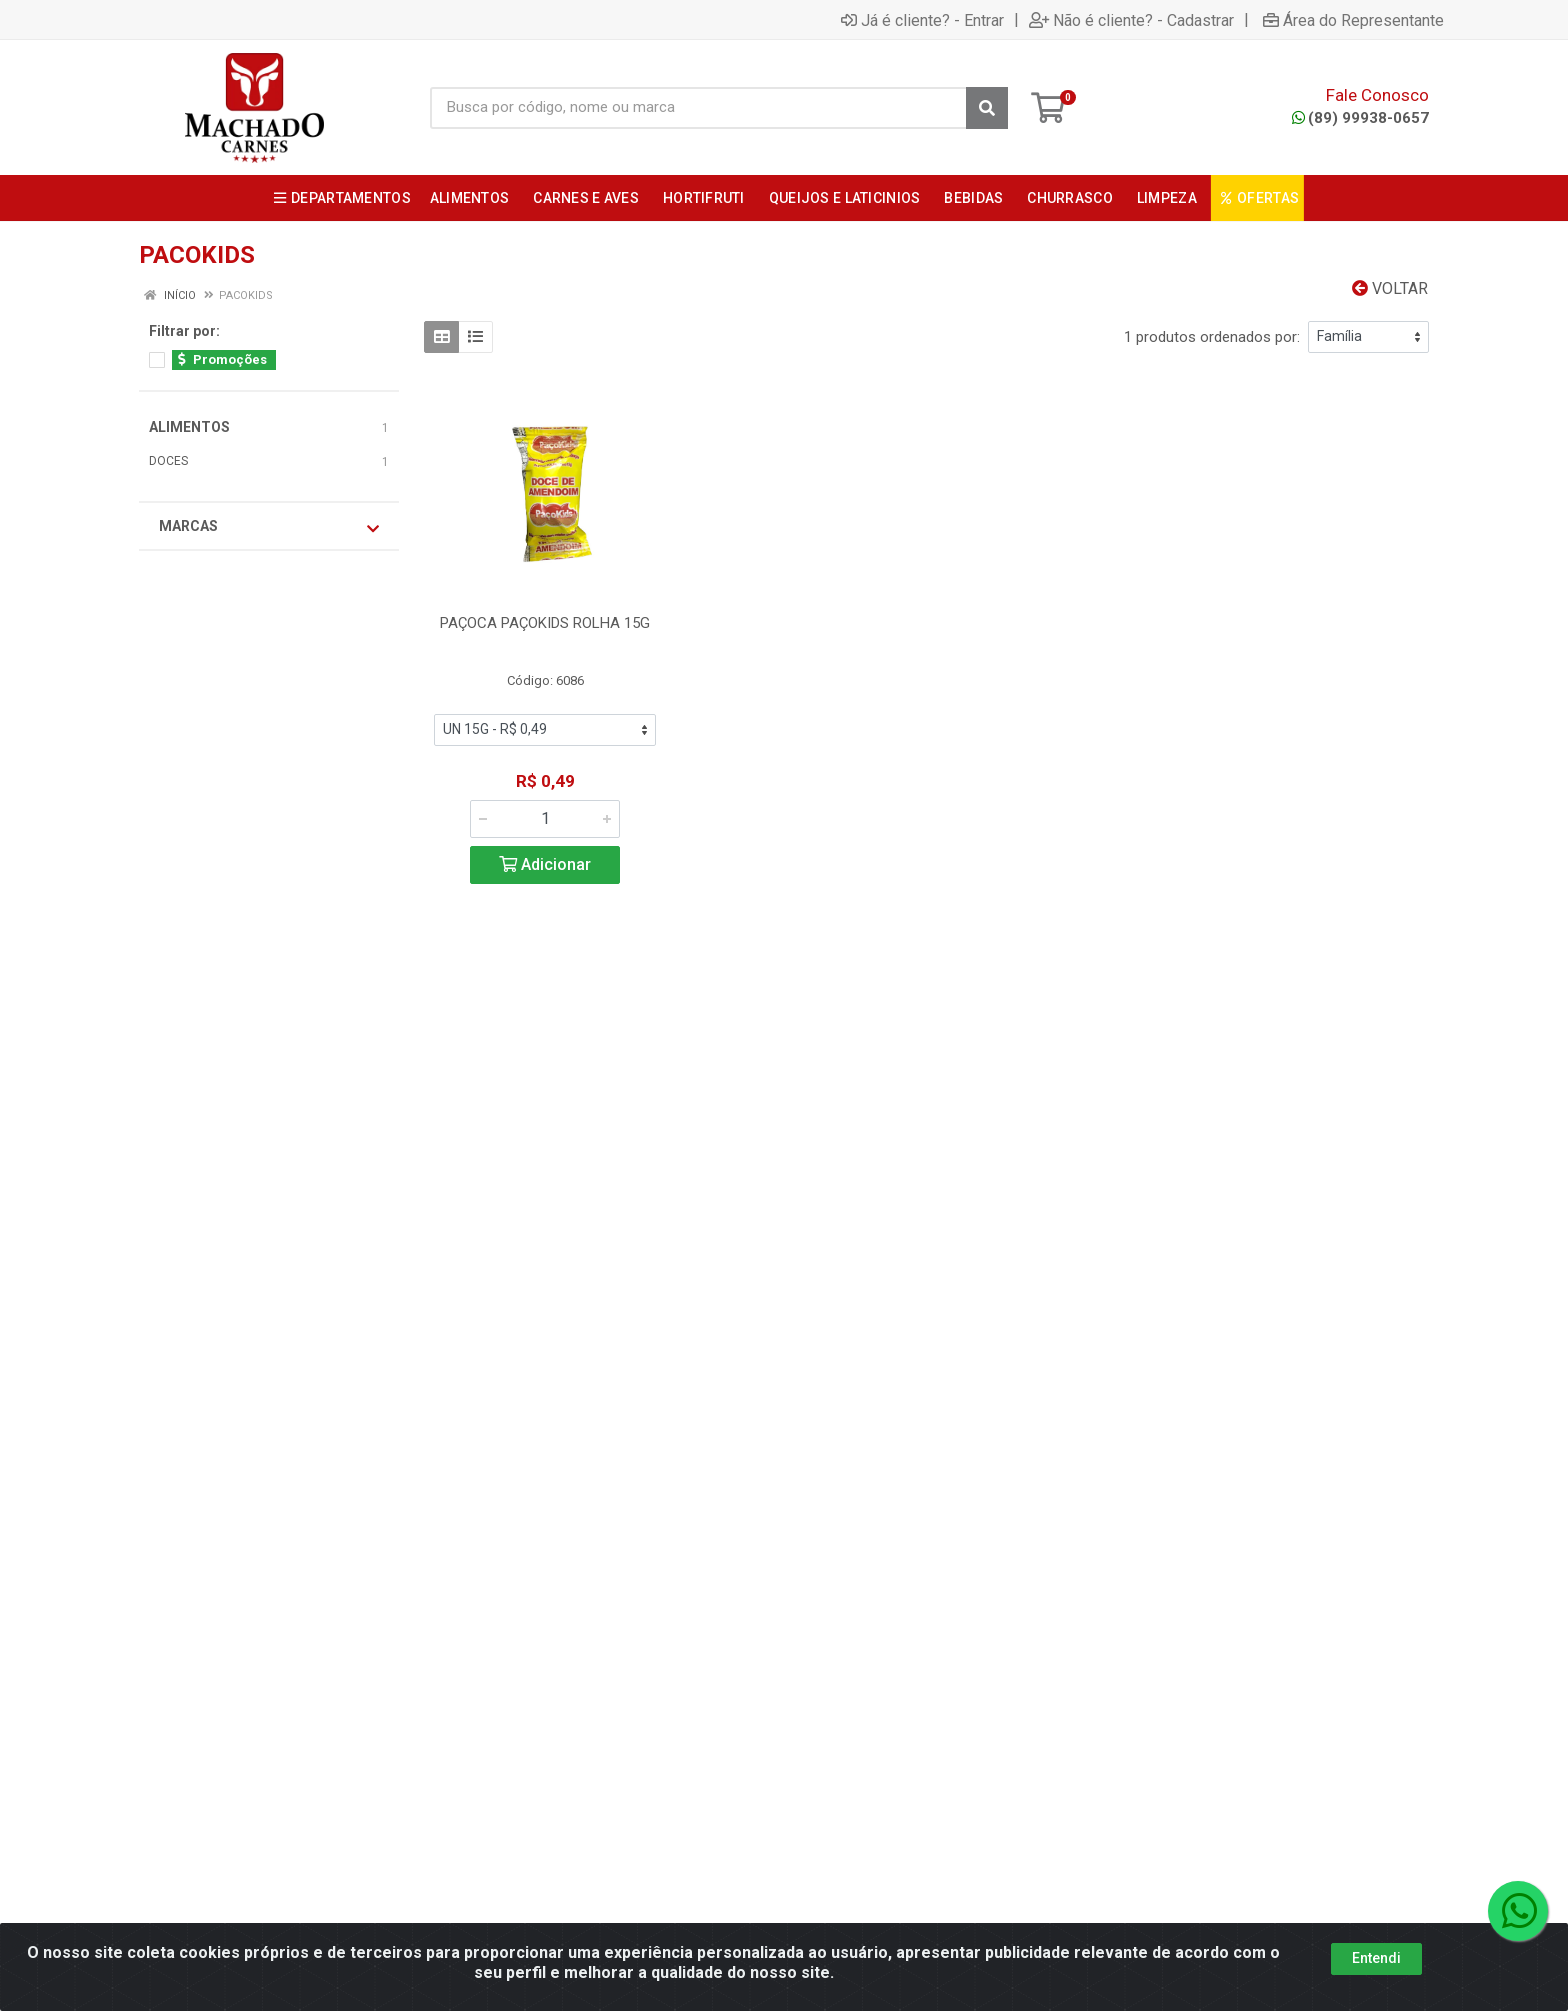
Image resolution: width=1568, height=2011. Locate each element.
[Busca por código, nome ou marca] (698, 108)
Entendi (1376, 1958)
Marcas (269, 527)
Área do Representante (1353, 20)
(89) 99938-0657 (1360, 118)
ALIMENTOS (189, 427)
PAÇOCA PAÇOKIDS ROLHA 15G (545, 623)
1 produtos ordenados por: (1212, 337)
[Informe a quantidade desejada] (545, 819)
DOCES (168, 461)
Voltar (1390, 288)
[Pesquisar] (987, 108)
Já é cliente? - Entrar (922, 20)
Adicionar (545, 864)
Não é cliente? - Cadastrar (1131, 20)
